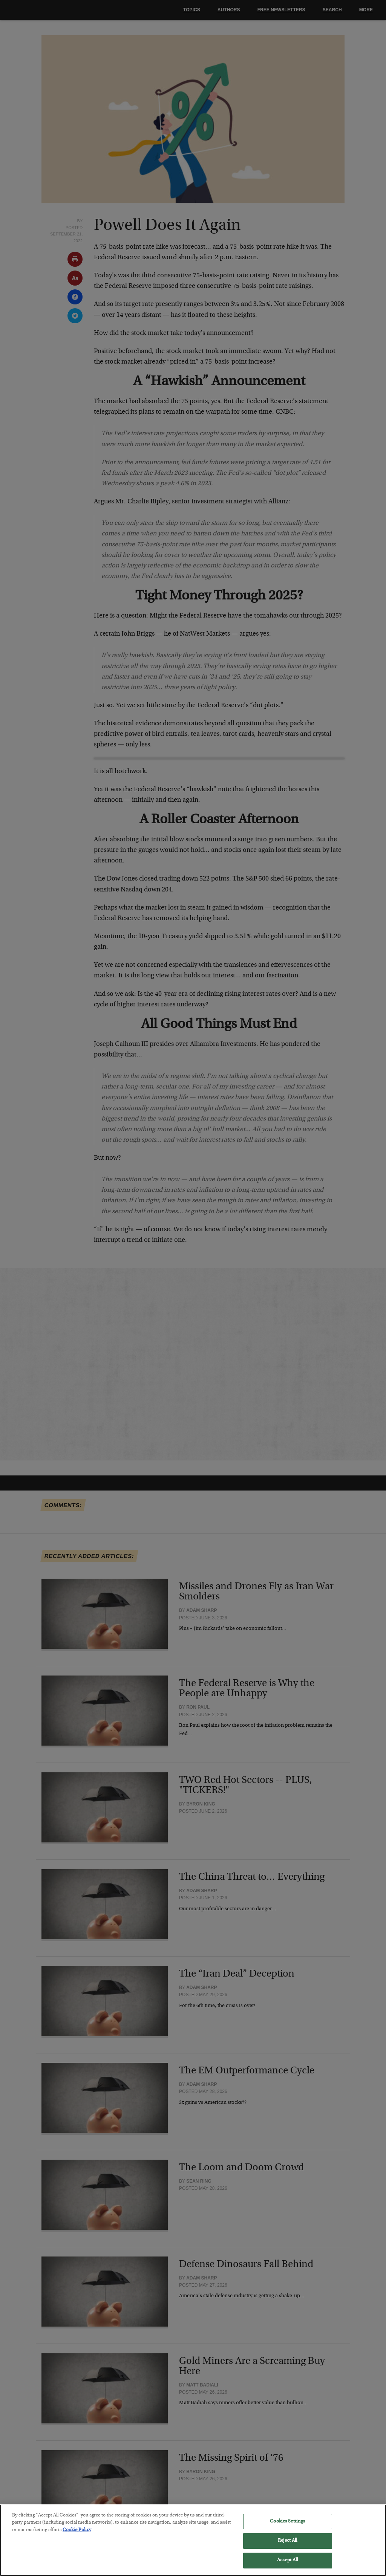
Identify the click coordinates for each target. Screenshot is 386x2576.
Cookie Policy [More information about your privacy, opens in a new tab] (77, 2535)
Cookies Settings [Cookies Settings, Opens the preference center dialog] (287, 2526)
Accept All (287, 2565)
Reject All (287, 2546)
